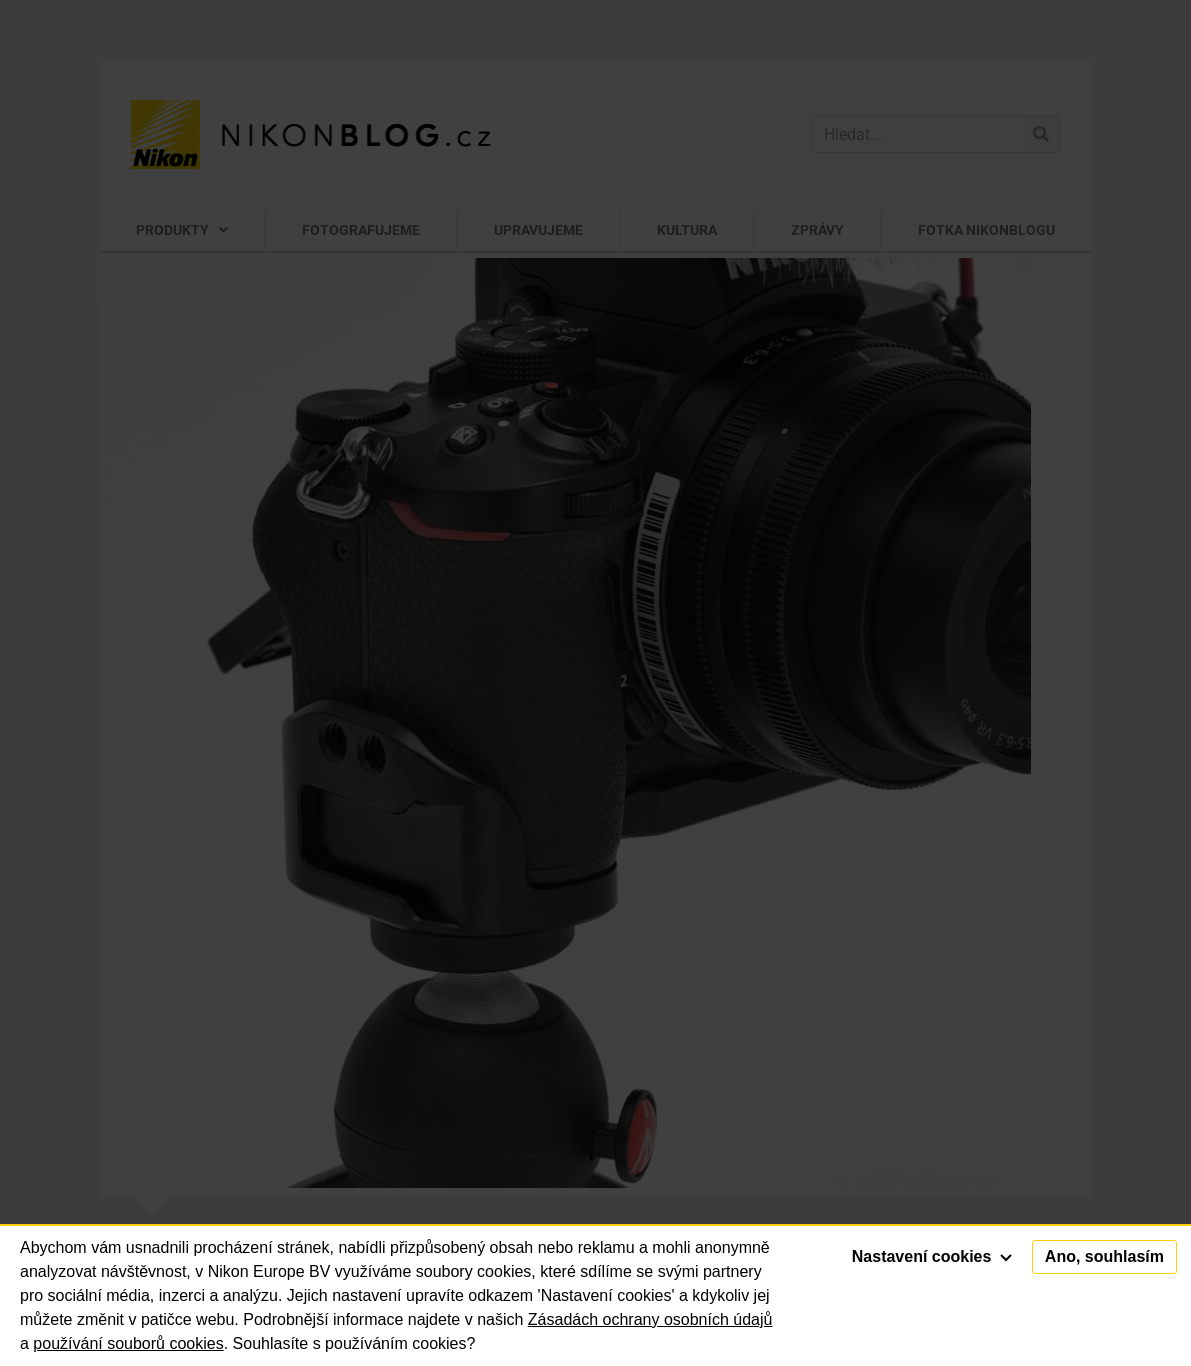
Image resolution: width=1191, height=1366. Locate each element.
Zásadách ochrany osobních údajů (650, 1319)
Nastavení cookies (932, 1256)
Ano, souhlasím (1104, 1256)
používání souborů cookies (128, 1343)
